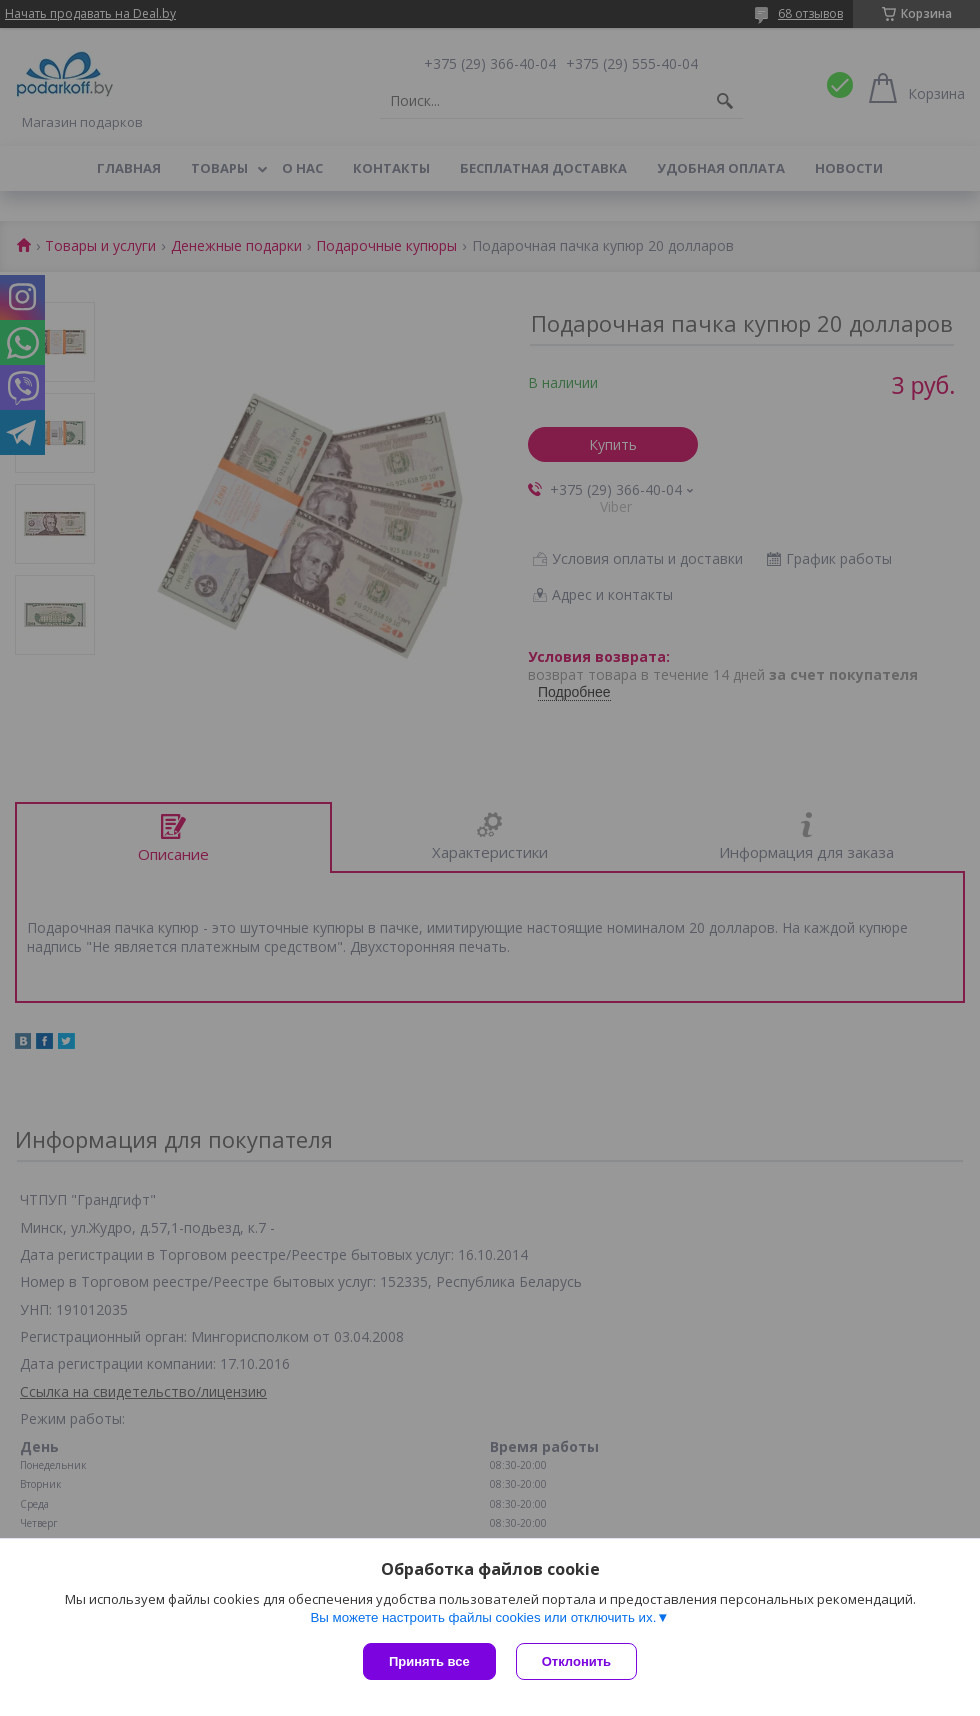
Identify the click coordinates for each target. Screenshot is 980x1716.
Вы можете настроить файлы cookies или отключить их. (483, 1617)
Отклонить (576, 1661)
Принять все (429, 1661)
